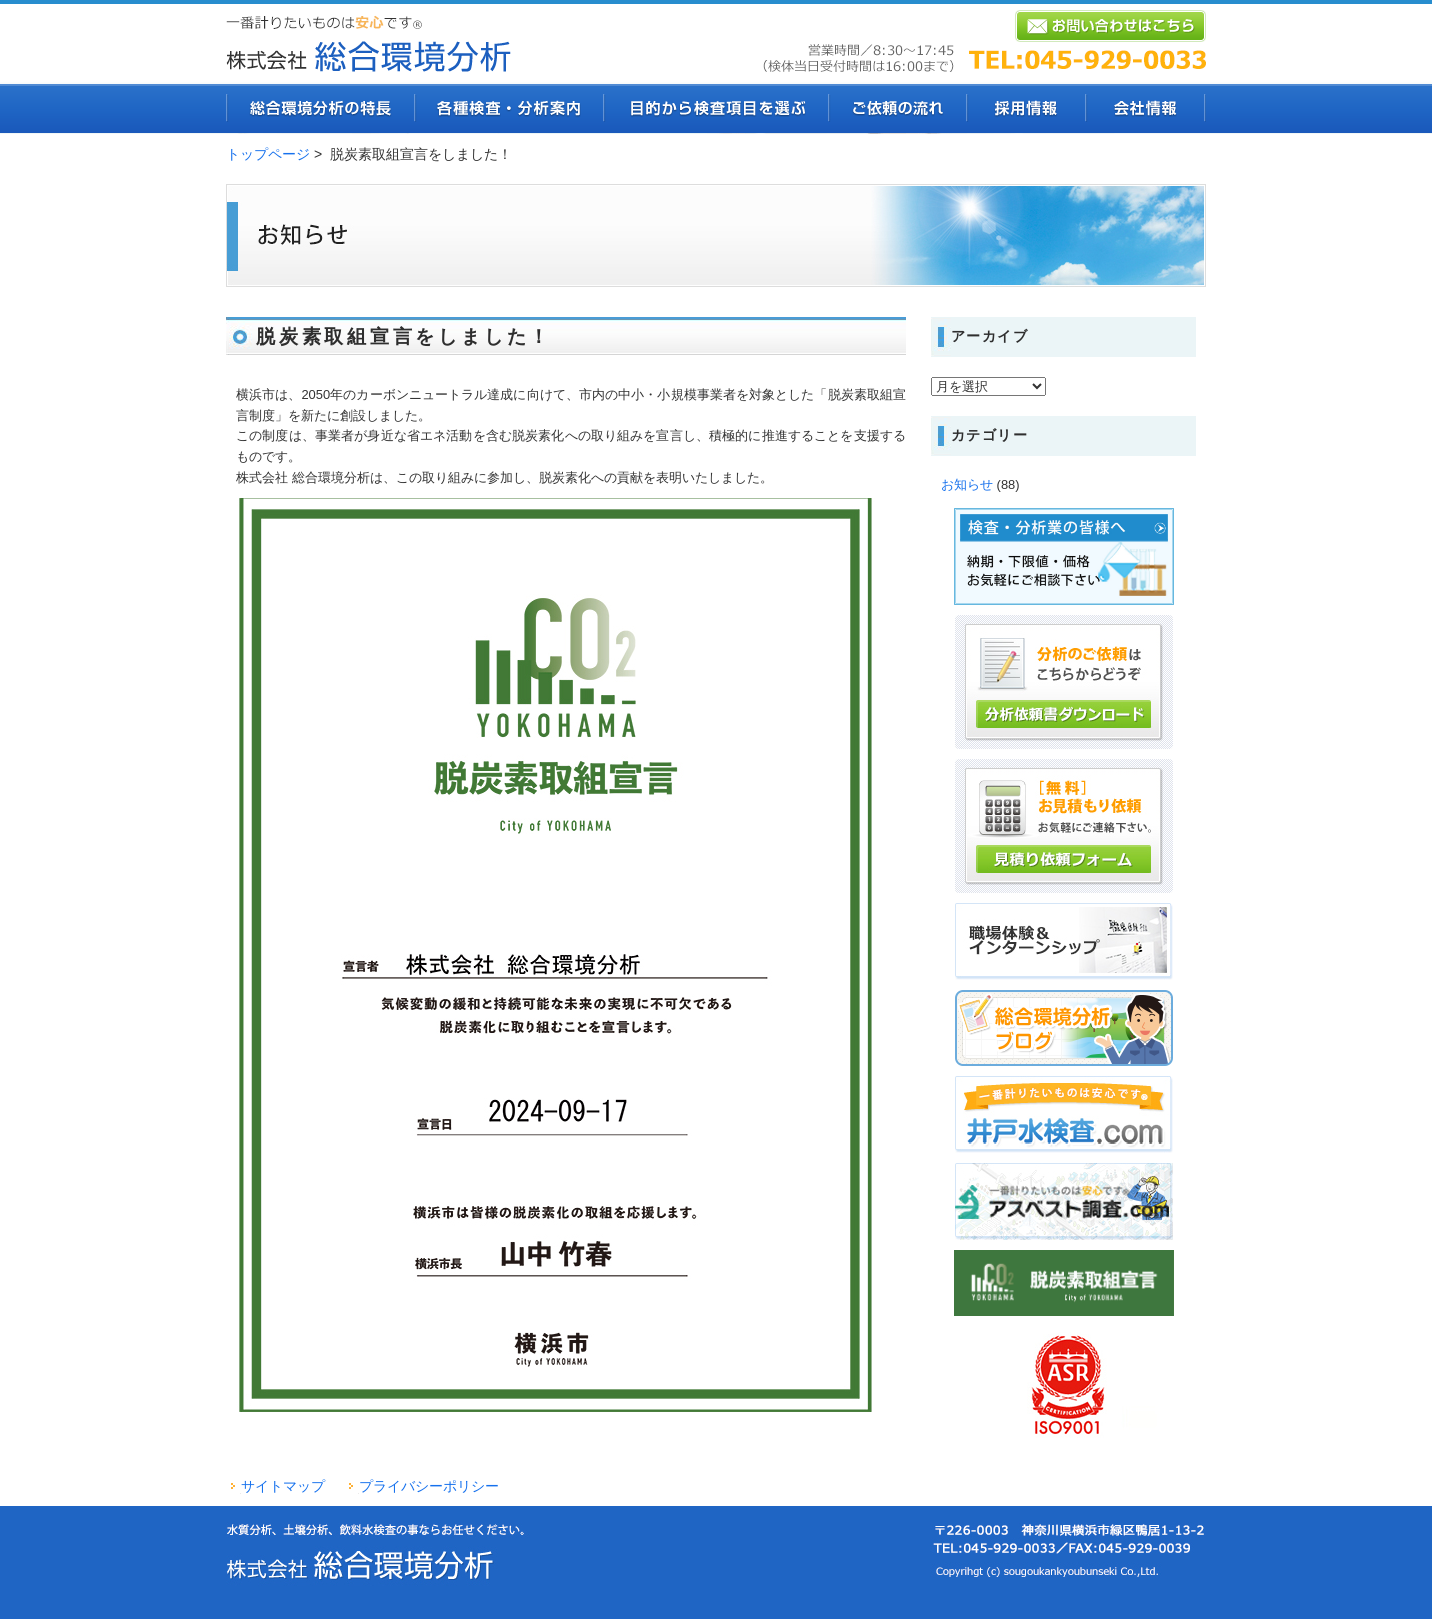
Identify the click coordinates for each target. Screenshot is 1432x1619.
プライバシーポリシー (429, 1486)
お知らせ (967, 484)
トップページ (268, 154)
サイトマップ (283, 1486)
